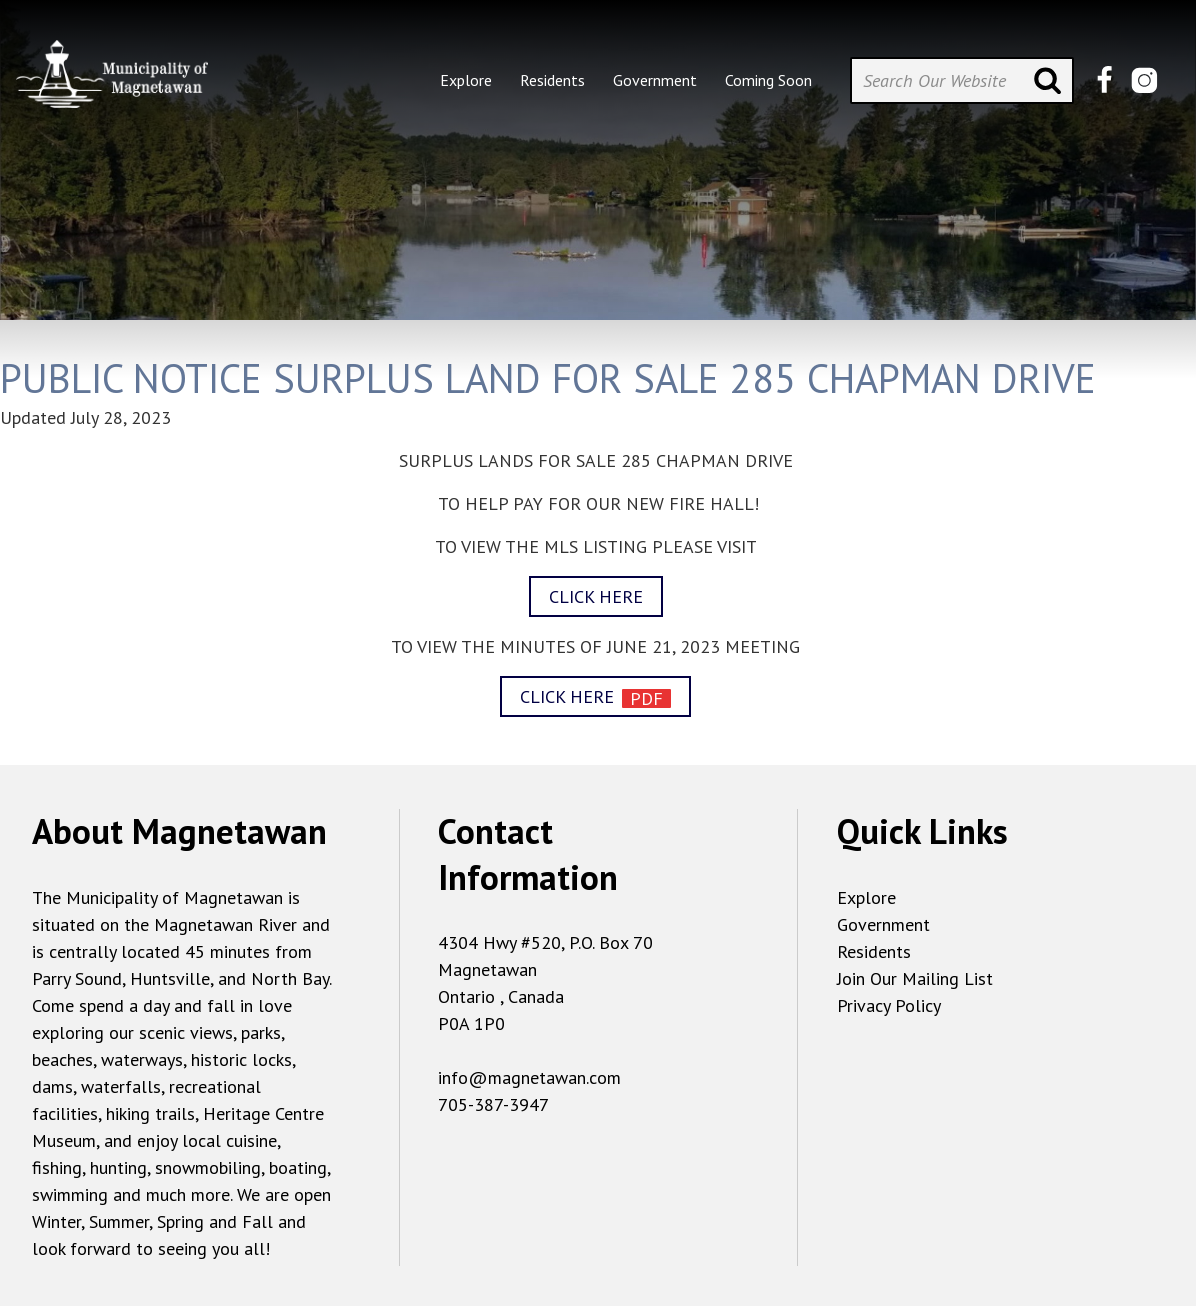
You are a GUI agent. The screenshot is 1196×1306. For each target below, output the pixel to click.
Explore (866, 897)
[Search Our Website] (962, 80)
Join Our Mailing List (915, 978)
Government (883, 924)
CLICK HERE (596, 596)
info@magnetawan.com (529, 1077)
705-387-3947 (493, 1104)
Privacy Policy (889, 1005)
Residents (874, 951)
